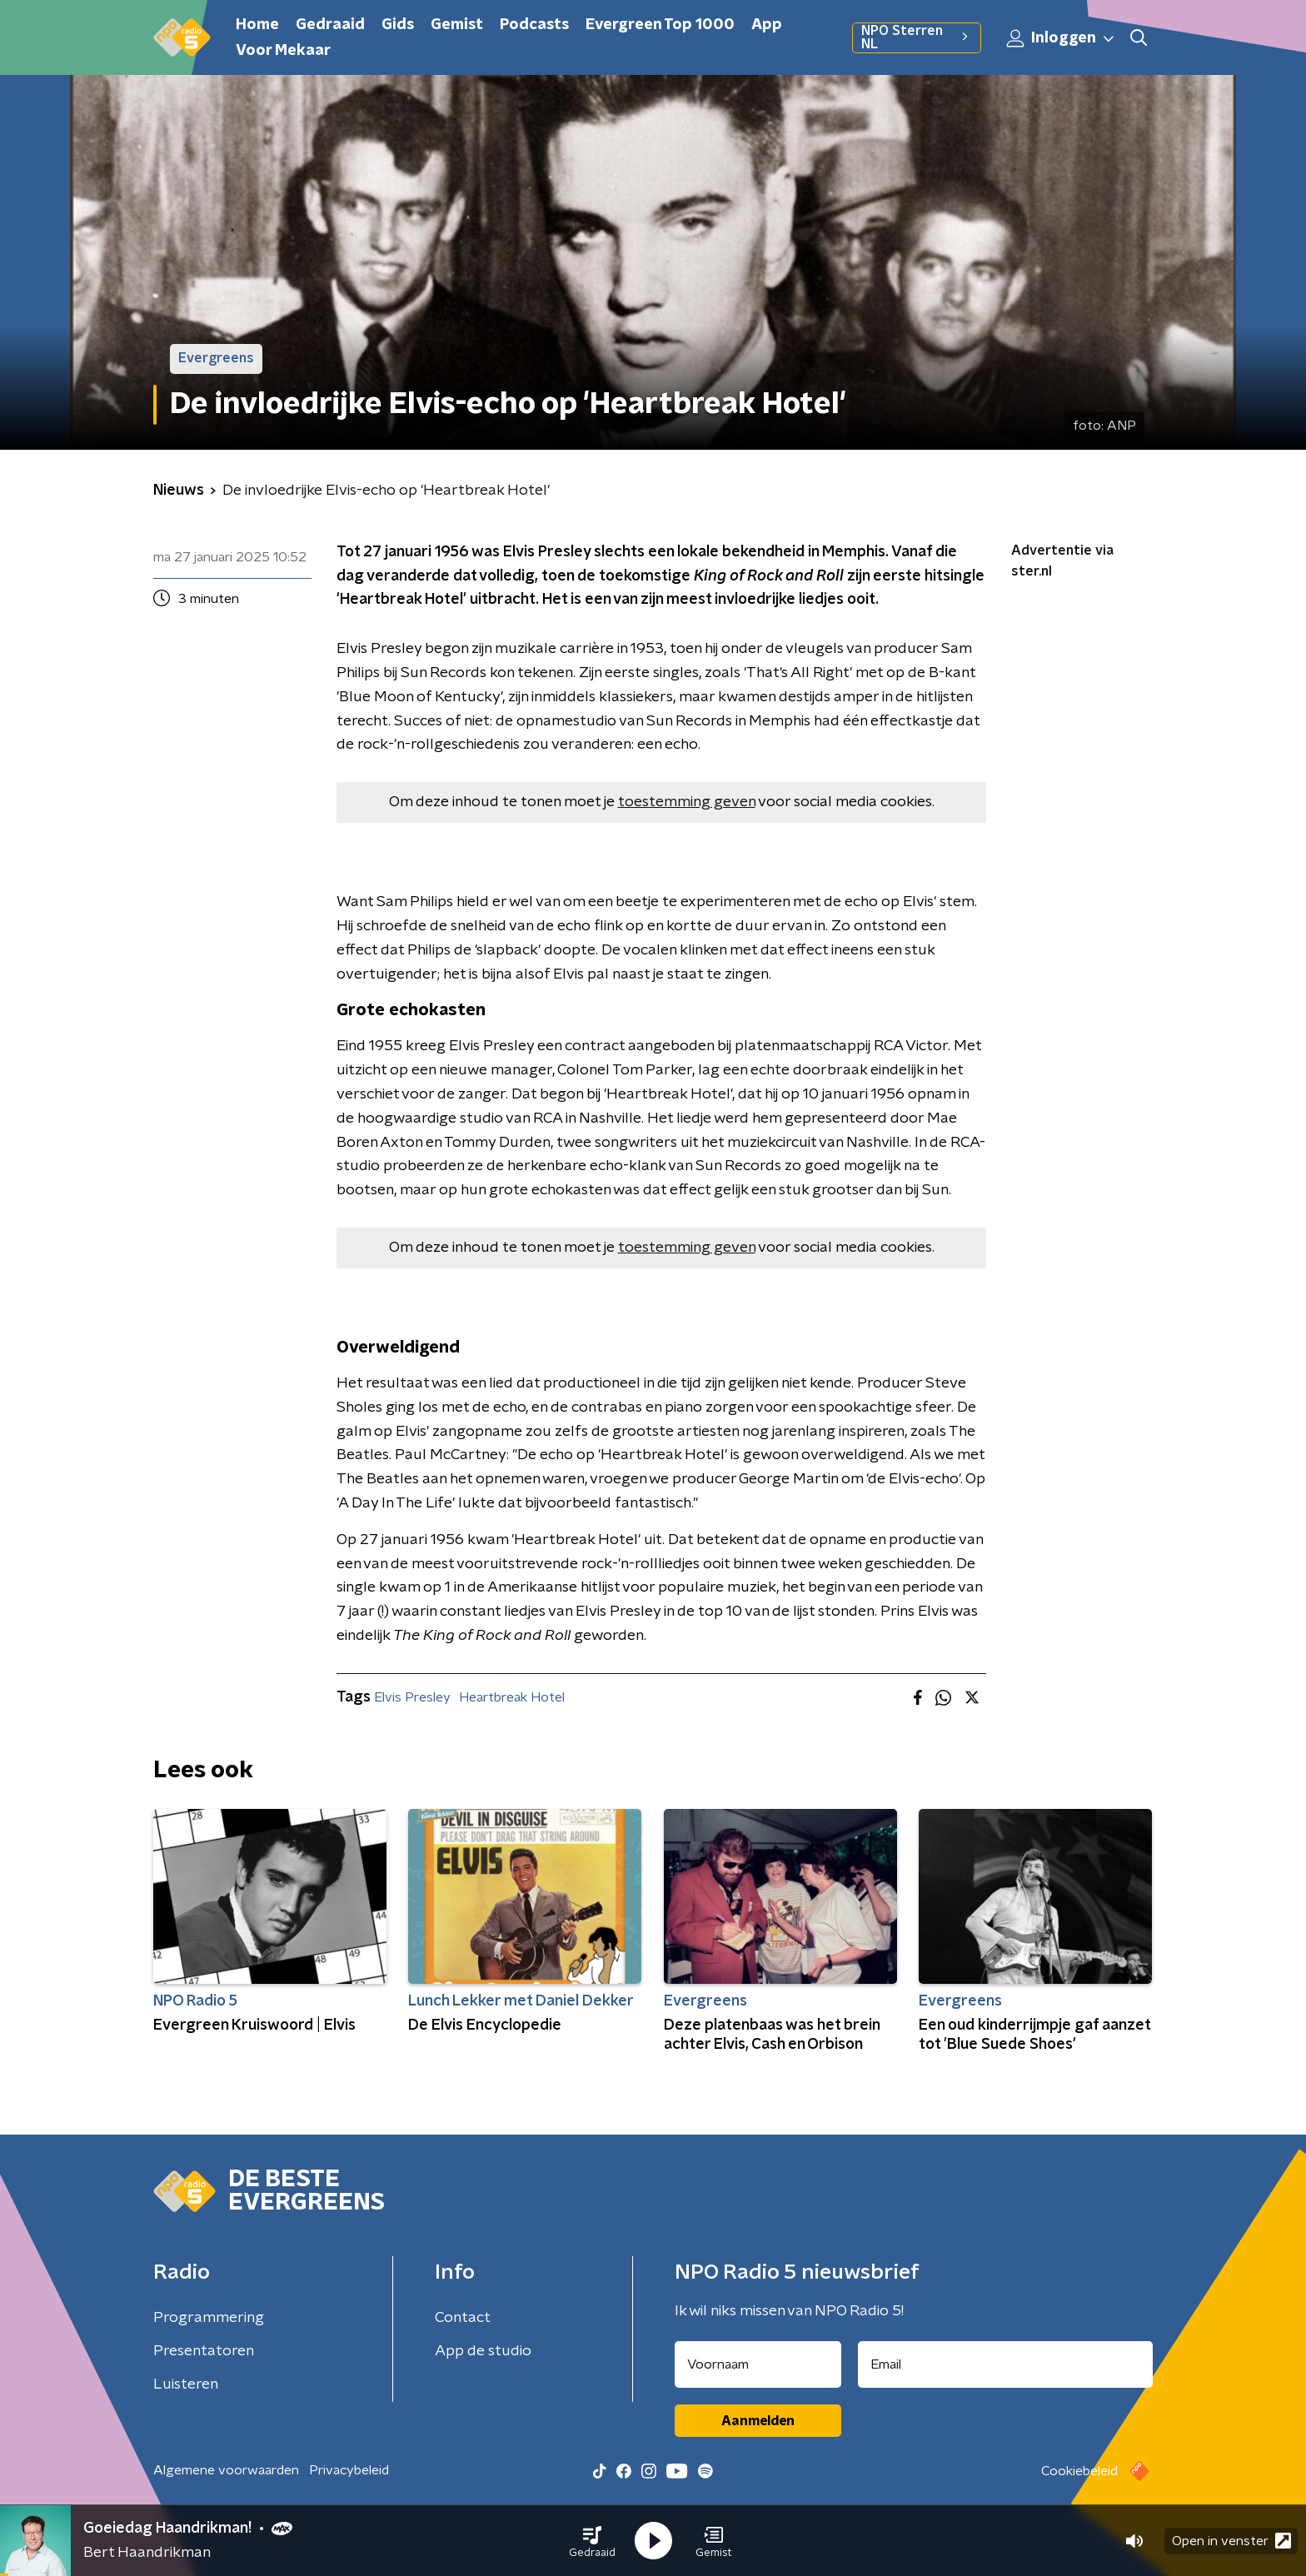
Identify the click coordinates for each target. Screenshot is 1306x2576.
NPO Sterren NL (916, 37)
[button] (592, 2541)
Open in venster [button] (1231, 2541)
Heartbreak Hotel (512, 1697)
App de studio (483, 2351)
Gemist (457, 24)
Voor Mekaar (283, 50)
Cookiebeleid (1079, 2471)
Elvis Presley (412, 1697)
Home (257, 24)
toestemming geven (686, 802)
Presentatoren (203, 2351)
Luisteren (185, 2384)
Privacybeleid (349, 2470)
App (766, 24)
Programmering (208, 2317)
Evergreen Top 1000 (660, 24)
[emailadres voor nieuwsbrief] (1006, 2364)
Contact (463, 2317)
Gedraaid (330, 24)
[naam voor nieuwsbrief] (758, 2364)
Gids (397, 24)
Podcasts (534, 24)
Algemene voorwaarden (226, 2470)
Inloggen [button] (1061, 38)
